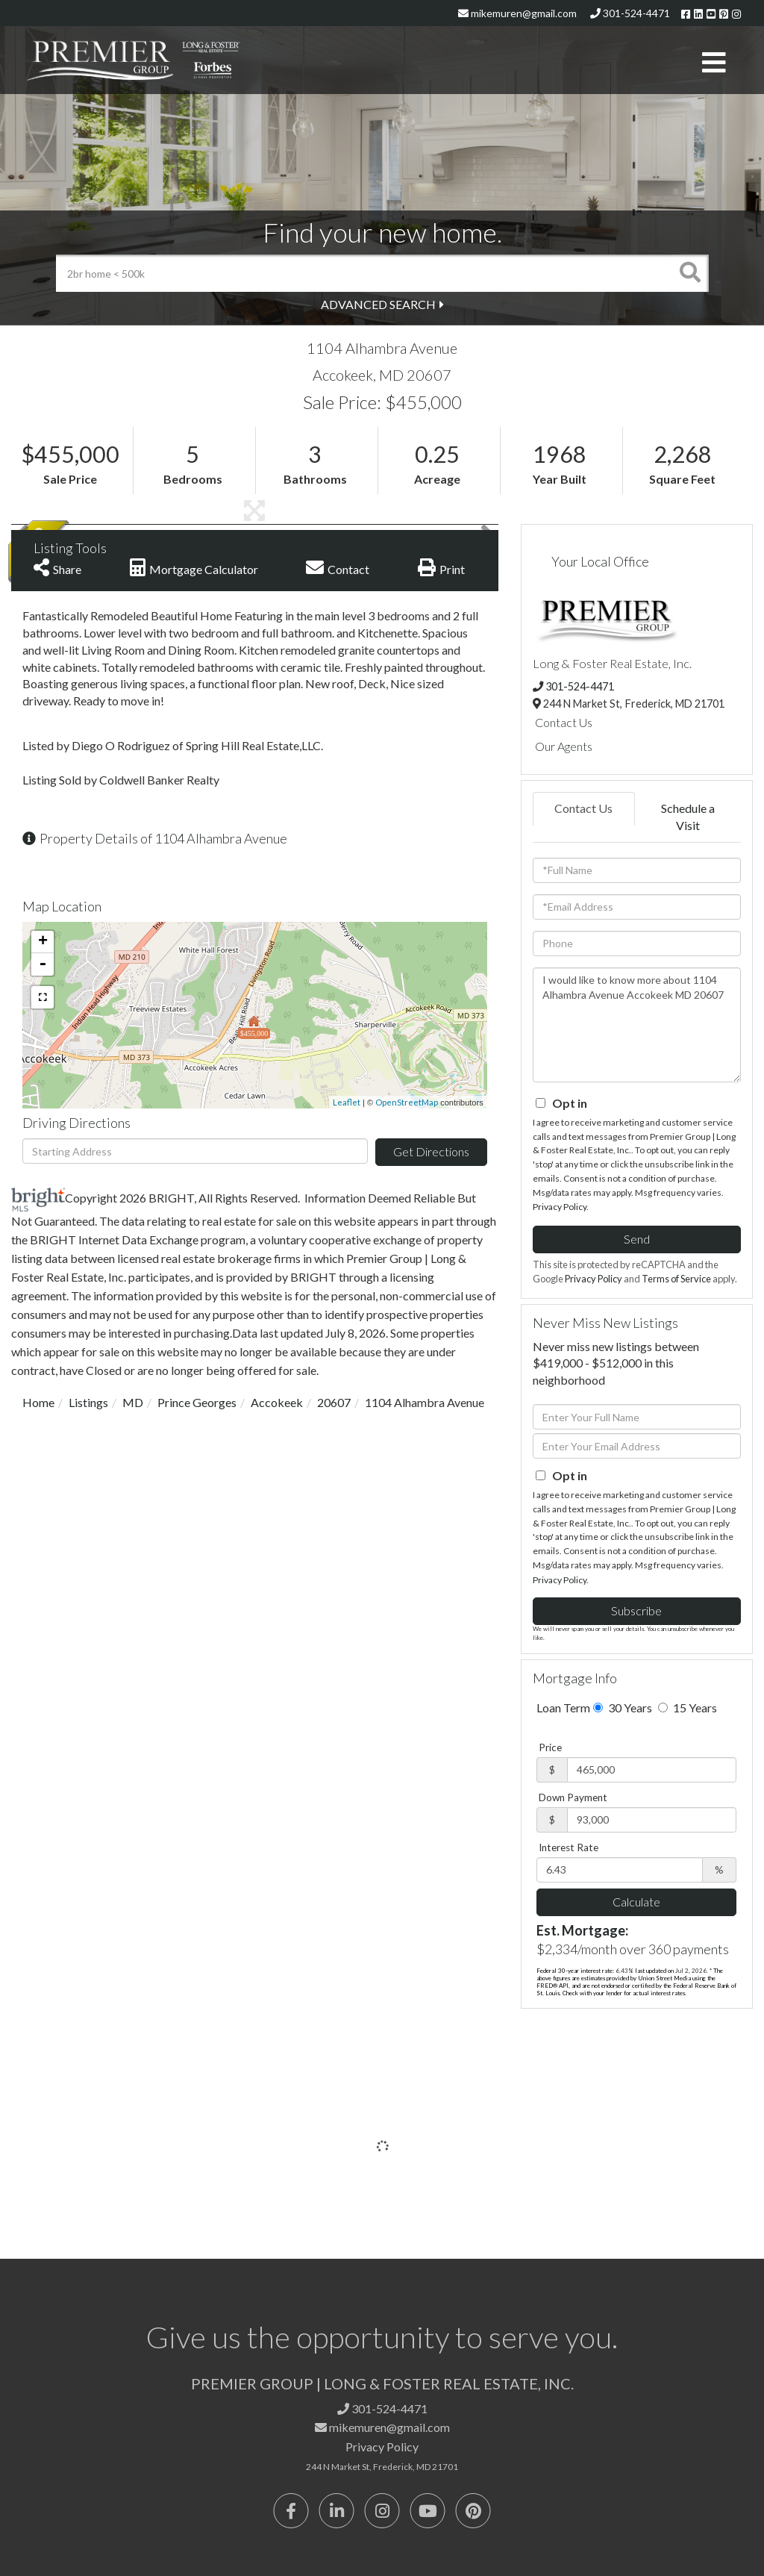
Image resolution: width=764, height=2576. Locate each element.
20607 (334, 1402)
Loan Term (563, 1707)
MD (132, 1402)
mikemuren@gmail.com (517, 13)
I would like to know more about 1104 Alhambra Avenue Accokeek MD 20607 (637, 1024)
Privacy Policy (559, 1206)
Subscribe (636, 1610)
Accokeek (277, 1402)
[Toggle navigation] (714, 63)
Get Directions (431, 1151)
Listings (88, 1402)
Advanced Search (378, 304)
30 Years (622, 1707)
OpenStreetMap (406, 1102)
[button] (690, 273)
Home (38, 1402)
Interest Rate (568, 1847)
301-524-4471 (630, 13)
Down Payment (573, 1797)
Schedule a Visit (688, 816)
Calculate (636, 1901)
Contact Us (563, 722)
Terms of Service (676, 1279)
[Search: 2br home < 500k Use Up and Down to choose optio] (363, 273)
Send (637, 1239)
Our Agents (563, 746)
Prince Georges (197, 1402)
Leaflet (346, 1102)
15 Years (687, 1707)
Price (550, 1747)
